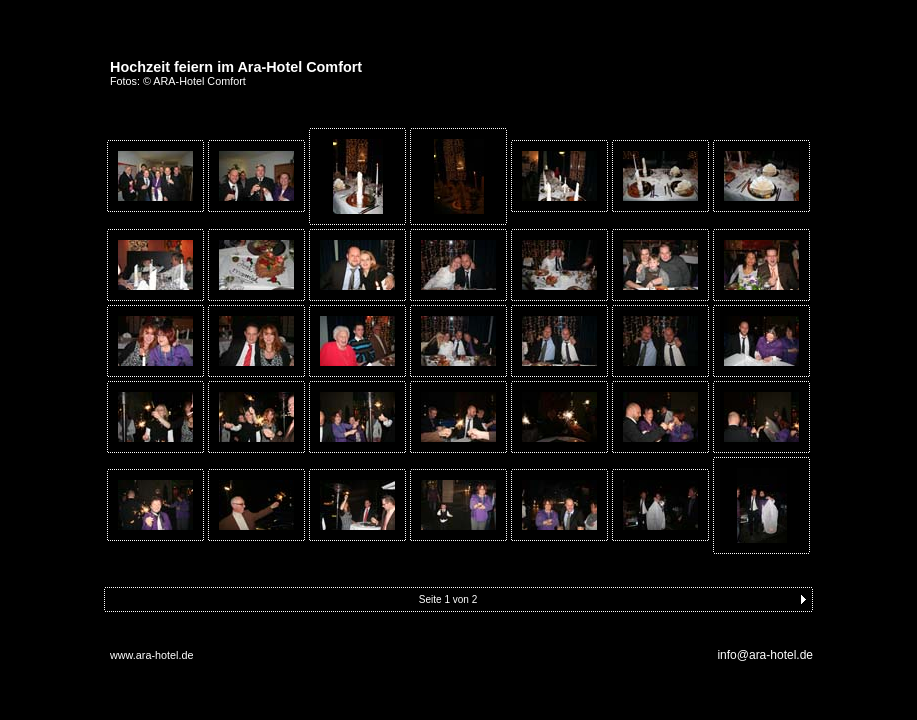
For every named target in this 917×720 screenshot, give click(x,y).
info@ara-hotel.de (765, 655)
